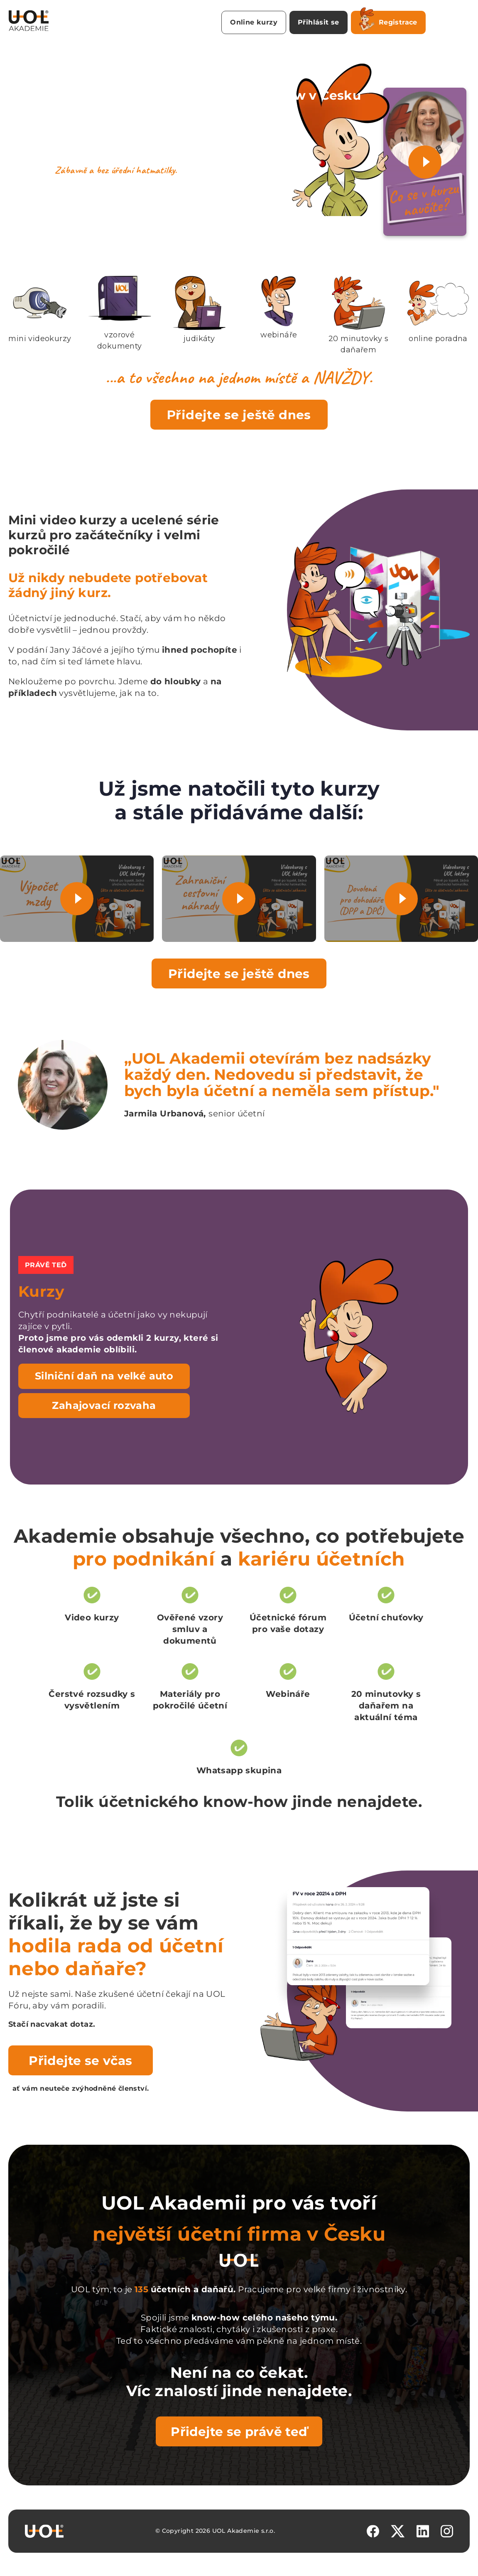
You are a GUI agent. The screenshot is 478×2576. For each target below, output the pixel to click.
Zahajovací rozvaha (104, 1405)
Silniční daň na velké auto (104, 1376)
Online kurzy (253, 22)
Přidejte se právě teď (239, 2431)
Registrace (388, 21)
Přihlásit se (318, 22)
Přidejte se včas (80, 2060)
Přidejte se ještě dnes (239, 414)
